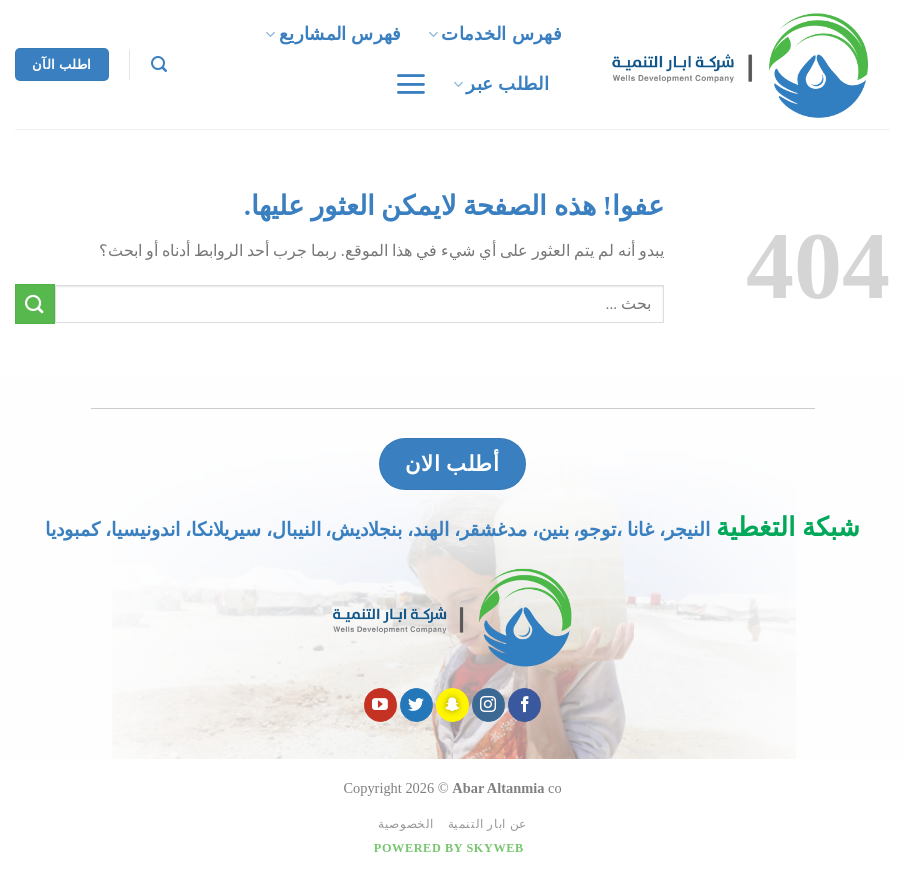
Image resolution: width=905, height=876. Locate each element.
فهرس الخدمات (495, 34)
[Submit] (35, 303)
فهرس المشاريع (333, 34)
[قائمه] (409, 84)
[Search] (159, 64)
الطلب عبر (501, 84)
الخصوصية (406, 824)
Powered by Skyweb (449, 848)
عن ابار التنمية (487, 824)
